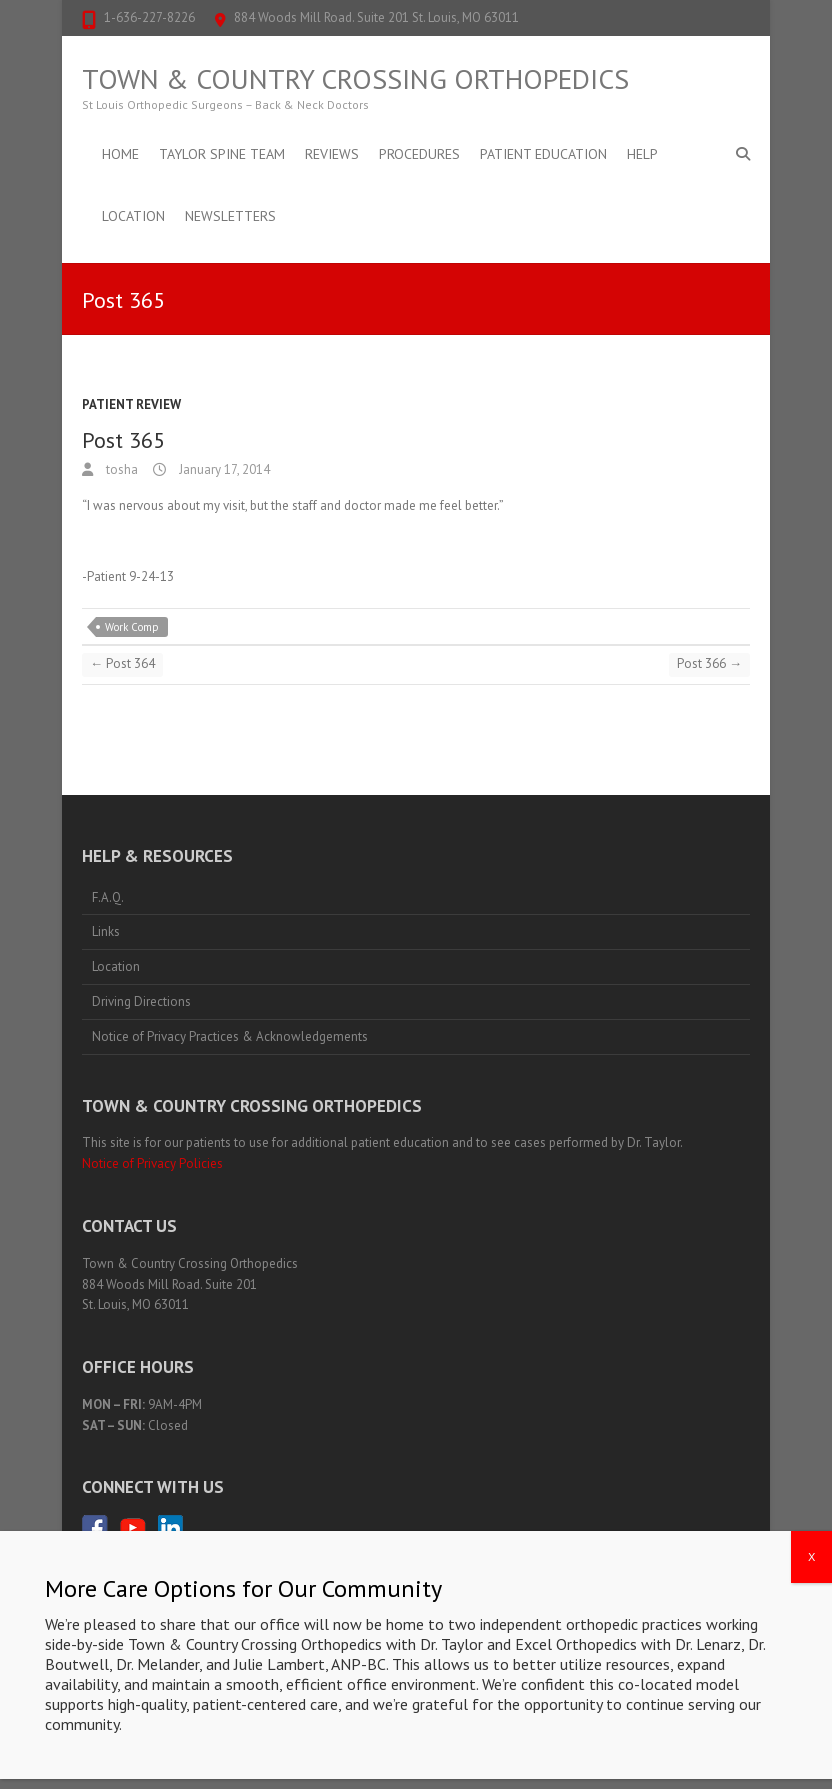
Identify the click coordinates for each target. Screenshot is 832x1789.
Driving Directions (141, 1001)
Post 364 (122, 663)
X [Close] (811, 1568)
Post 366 (709, 663)
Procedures (419, 154)
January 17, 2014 (223, 469)
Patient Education (543, 154)
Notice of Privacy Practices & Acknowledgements (230, 1036)
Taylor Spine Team (222, 154)
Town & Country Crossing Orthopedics (355, 79)
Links (106, 931)
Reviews (332, 154)
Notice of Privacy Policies (152, 1163)
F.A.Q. (108, 897)
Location (133, 216)
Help (642, 154)
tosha (120, 469)
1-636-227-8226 (149, 17)
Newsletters (230, 216)
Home (120, 154)
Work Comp (132, 627)
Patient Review (131, 404)
